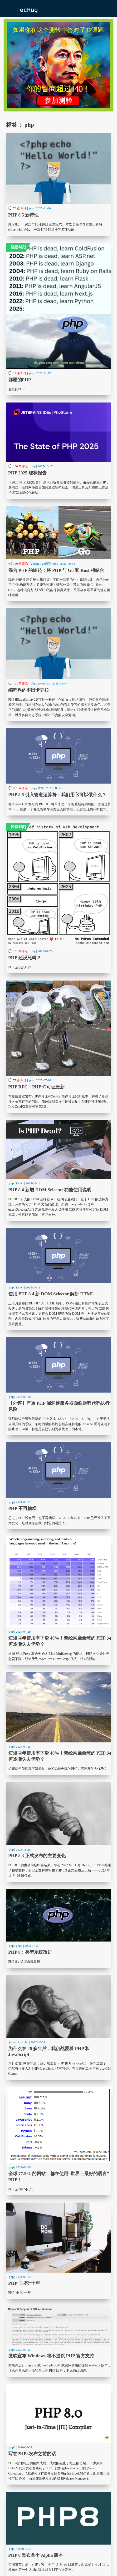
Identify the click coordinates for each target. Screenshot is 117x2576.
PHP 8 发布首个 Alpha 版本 (58, 2534)
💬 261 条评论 (18, 788)
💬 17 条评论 (17, 373)
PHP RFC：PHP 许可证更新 (58, 1047)
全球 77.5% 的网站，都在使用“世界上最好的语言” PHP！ (58, 2141)
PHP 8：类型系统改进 (58, 1928)
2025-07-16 (43, 1080)
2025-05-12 (32, 1183)
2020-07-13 (23, 2349)
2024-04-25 (23, 1746)
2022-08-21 (37, 2042)
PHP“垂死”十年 (58, 2251)
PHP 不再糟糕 (58, 1485)
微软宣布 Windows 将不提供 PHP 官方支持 (58, 2341)
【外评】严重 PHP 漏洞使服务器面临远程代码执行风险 (58, 1386)
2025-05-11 (32, 1287)
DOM (19, 1183)
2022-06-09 (23, 2167)
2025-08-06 (53, 788)
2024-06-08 (23, 1397)
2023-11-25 (23, 1849)
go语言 (46, 563)
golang (35, 563)
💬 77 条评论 (17, 1080)
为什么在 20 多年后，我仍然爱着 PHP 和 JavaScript (58, 2027)
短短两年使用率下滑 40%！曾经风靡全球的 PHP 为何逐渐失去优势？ (58, 1600)
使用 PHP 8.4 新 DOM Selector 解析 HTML (58, 1279)
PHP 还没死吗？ (58, 898)
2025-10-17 (45, 466)
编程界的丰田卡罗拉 (58, 664)
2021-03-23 (23, 2277)
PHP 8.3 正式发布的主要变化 (58, 1832)
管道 (41, 788)
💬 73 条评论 (17, 208)
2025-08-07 (59, 683)
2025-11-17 (43, 373)
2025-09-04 (67, 563)
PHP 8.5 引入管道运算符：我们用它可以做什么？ (58, 771)
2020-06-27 (24, 2447)
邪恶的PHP (58, 319)
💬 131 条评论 (18, 951)
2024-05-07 (23, 1502)
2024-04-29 (23, 1631)
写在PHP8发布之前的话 (58, 2434)
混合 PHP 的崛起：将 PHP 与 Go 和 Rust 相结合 (58, 553)
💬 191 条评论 (18, 683)
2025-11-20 (43, 208)
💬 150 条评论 (18, 563)
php (31, 208)
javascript (44, 683)
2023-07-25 (31, 1945)
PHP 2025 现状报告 (58, 450)
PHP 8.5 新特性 (58, 184)
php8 (19, 1945)
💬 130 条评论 (18, 466)
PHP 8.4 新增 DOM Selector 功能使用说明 (58, 1170)
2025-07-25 (45, 951)
